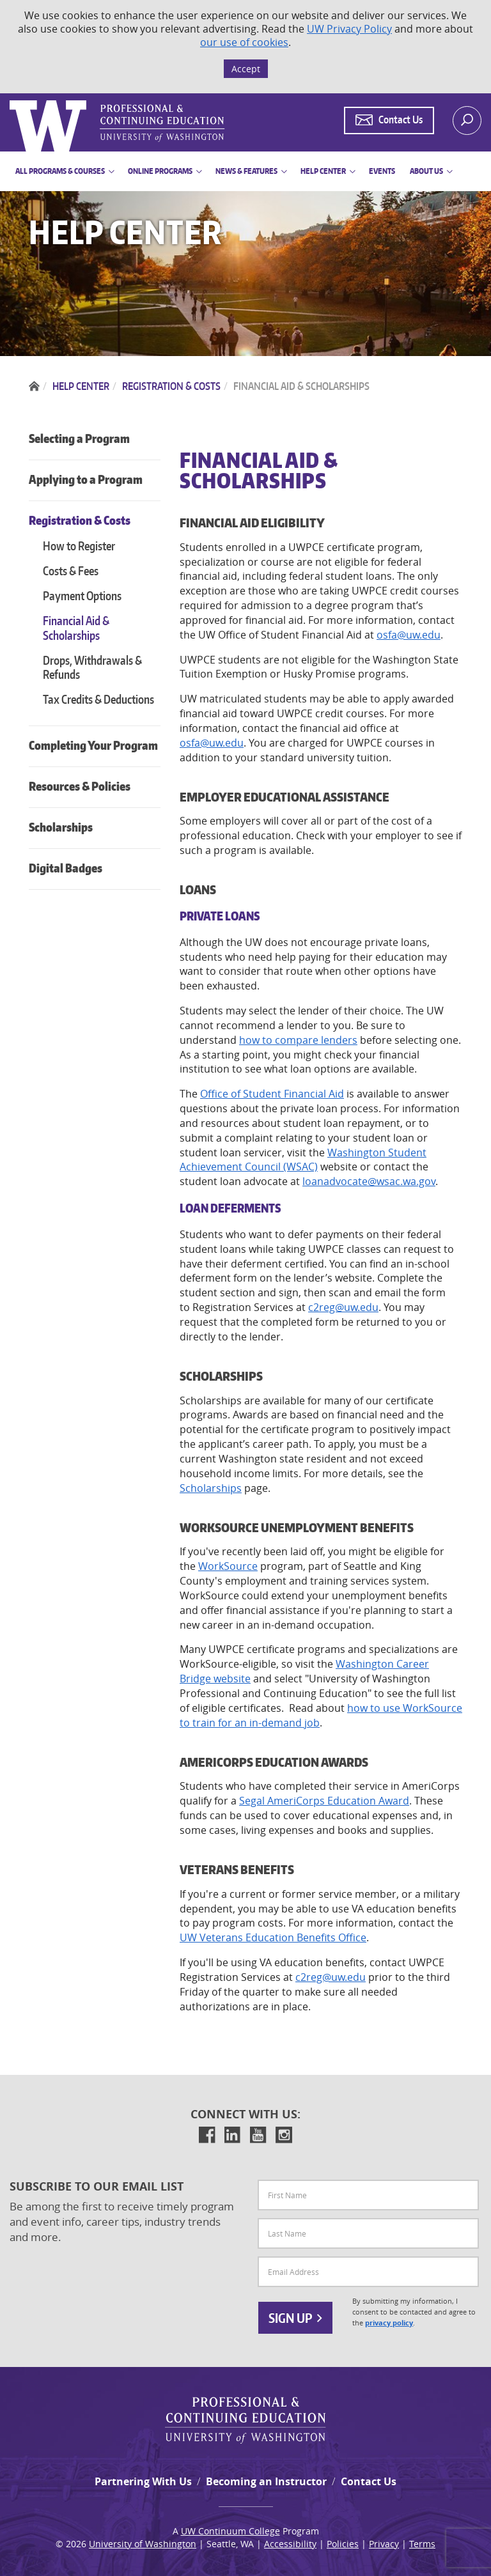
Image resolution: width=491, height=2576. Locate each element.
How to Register (79, 545)
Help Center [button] (323, 171)
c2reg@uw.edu (343, 1307)
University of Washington (142, 2544)
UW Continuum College (230, 2531)
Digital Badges (65, 867)
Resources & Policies (79, 786)
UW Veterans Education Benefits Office (273, 1937)
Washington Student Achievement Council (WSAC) (303, 1159)
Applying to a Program (86, 479)
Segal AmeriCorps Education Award (324, 1801)
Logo (11, 100)
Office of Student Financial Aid (272, 1094)
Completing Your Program (93, 745)
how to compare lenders (298, 1040)
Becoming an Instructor (266, 2481)
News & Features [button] (246, 171)
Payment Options (82, 595)
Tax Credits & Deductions (98, 699)
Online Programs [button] (160, 171)
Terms (422, 2544)
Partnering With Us (143, 2481)
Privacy (384, 2544)
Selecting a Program (79, 438)
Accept (245, 69)
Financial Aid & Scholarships (76, 627)
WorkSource (228, 1566)
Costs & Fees (70, 570)
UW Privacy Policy (349, 29)
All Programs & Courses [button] (60, 171)
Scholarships (61, 826)
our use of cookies (244, 42)
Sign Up (295, 2317)
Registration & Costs (79, 520)
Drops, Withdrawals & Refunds (92, 667)
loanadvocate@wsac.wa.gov (368, 1181)
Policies (343, 2544)
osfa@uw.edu (408, 635)
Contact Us (368, 2481)
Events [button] (382, 171)
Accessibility (290, 2544)
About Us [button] (426, 171)
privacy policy (389, 2323)
